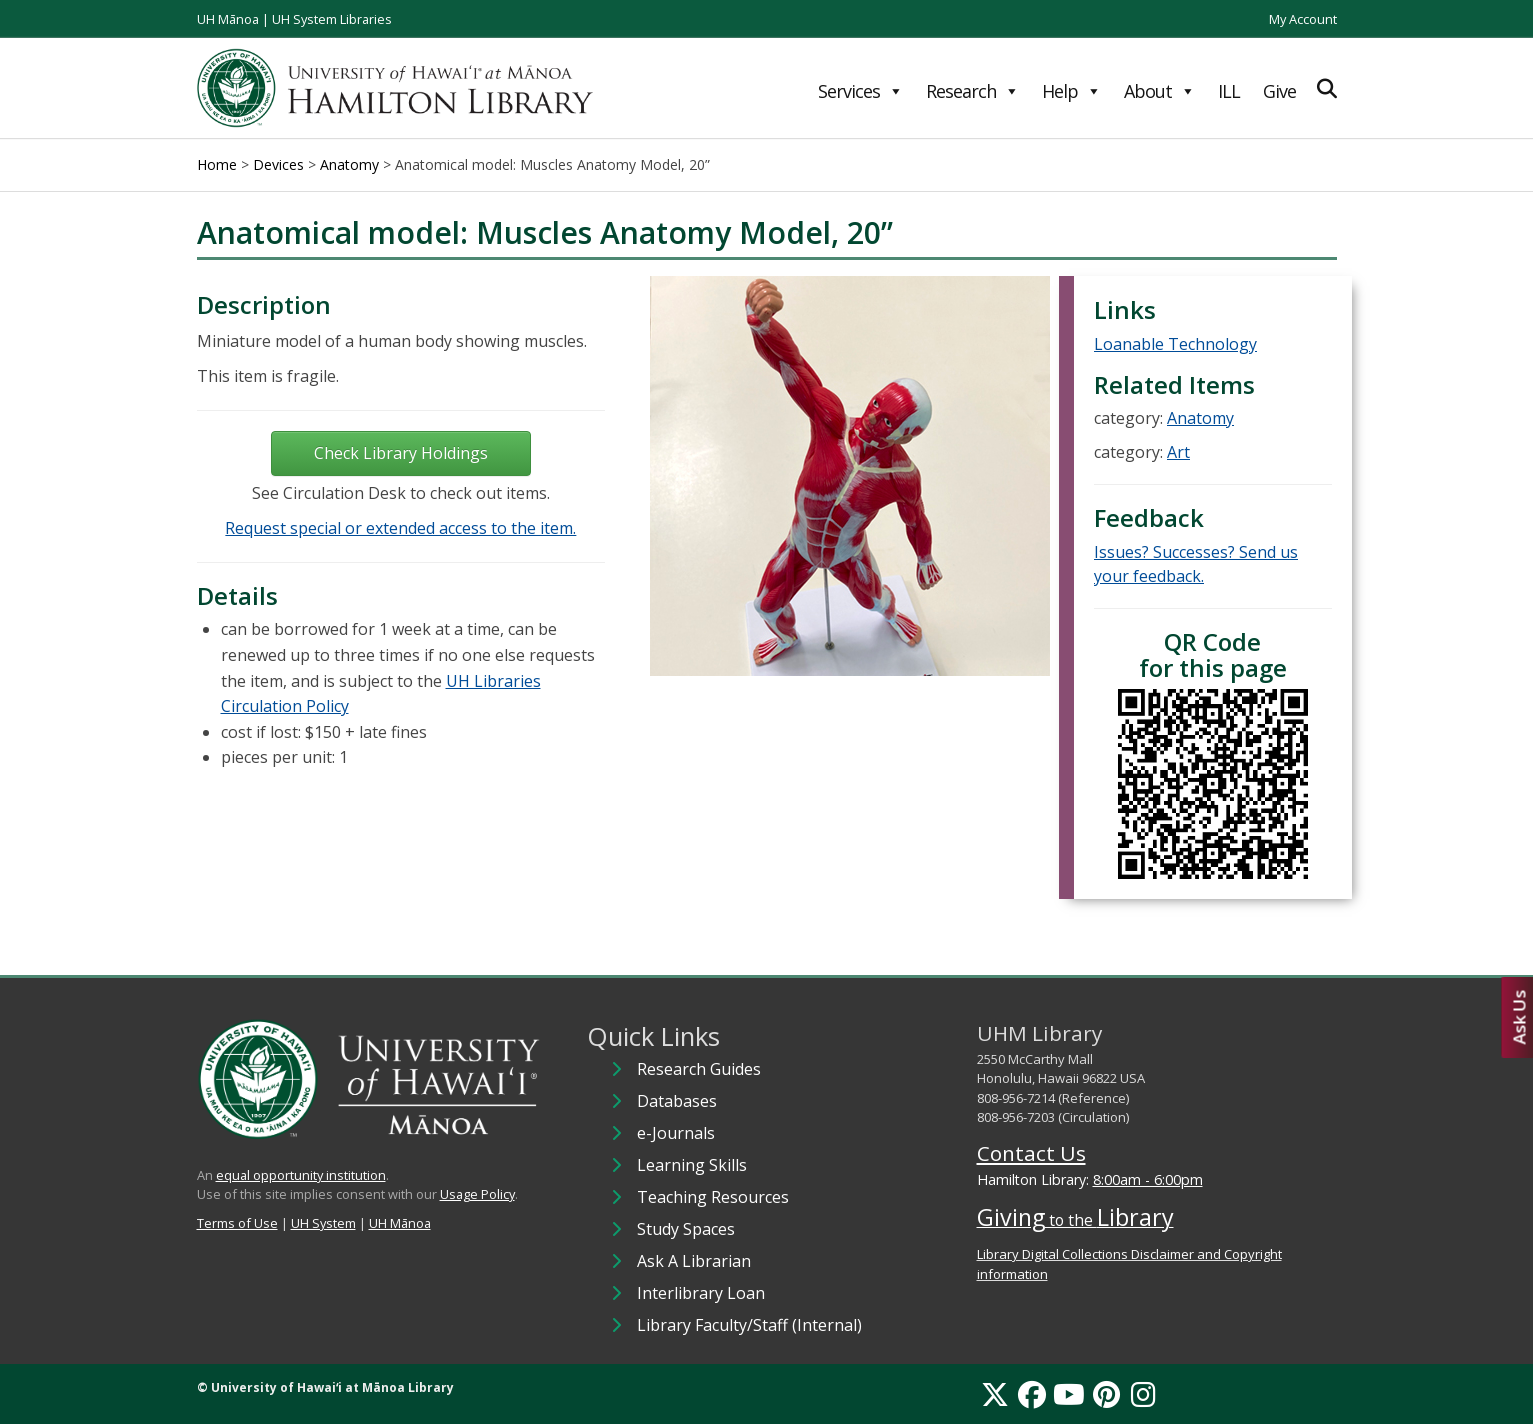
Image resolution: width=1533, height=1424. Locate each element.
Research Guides (699, 1069)
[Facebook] (1032, 1394)
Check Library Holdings (401, 453)
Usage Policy (477, 1194)
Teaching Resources (713, 1197)
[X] (995, 1394)
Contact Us (1031, 1153)
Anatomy (1200, 418)
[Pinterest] (1106, 1394)
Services (860, 91)
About (1159, 91)
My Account (1303, 19)
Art (1178, 452)
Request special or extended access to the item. (400, 528)
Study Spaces (686, 1229)
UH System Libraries (332, 19)
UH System (323, 1223)
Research (972, 91)
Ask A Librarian (694, 1261)
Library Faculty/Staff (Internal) (749, 1325)
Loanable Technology (1175, 344)
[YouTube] (1069, 1394)
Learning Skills (692, 1165)
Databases (677, 1101)
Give (1279, 91)
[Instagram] (1143, 1394)
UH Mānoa (228, 19)
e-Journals (676, 1133)
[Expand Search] (1327, 88)
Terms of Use (237, 1223)
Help (1071, 91)
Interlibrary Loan (701, 1293)
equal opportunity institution (301, 1175)
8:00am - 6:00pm (1148, 1179)
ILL (1229, 91)
